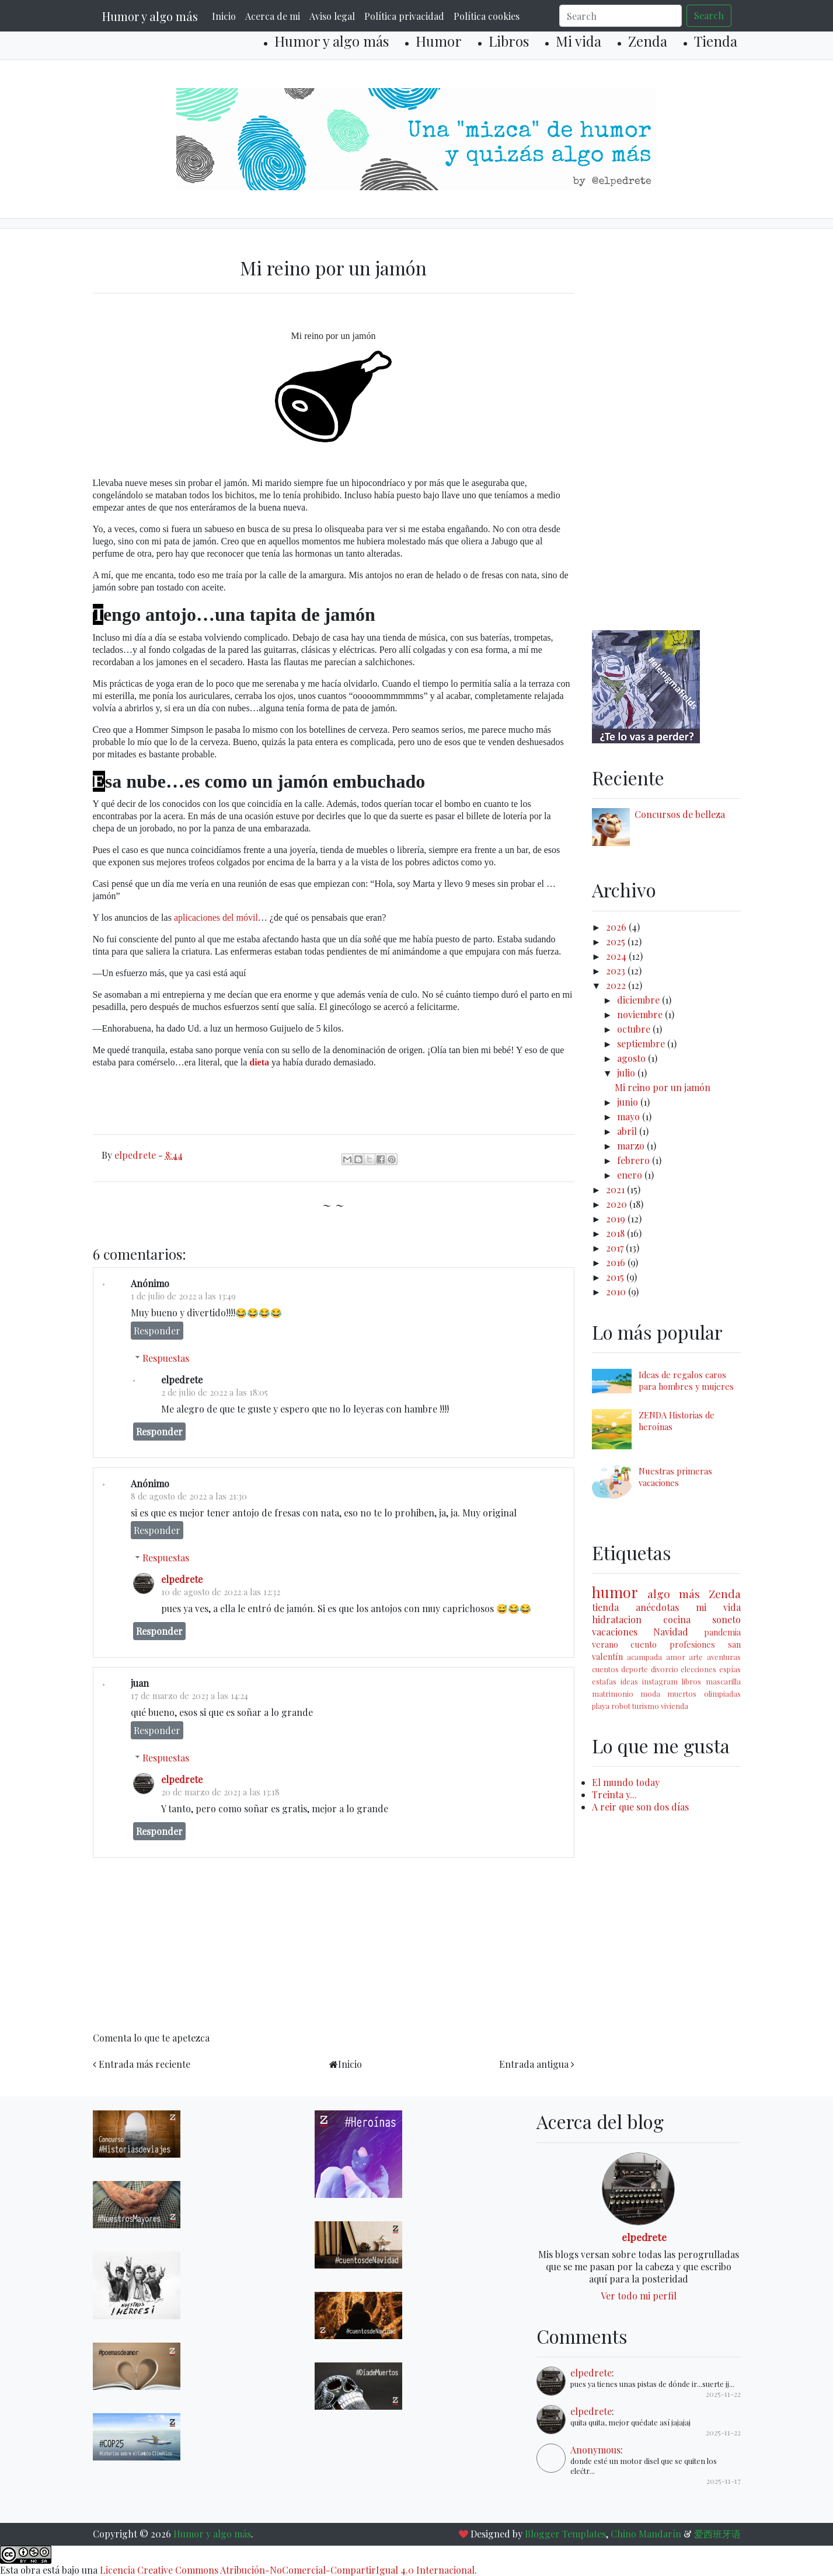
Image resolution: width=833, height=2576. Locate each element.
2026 (617, 927)
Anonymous (595, 2450)
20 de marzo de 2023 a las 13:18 (220, 1792)
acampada (644, 1657)
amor (675, 1657)
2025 (617, 941)
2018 (616, 1233)
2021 (616, 1189)
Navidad (670, 1632)
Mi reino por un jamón (662, 1087)
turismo (645, 1706)
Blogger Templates (565, 2534)
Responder (157, 1330)
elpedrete (182, 1579)
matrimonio (612, 1693)
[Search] (620, 16)
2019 (617, 1218)
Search (709, 15)
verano (605, 1644)
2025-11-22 (723, 2394)
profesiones (692, 1644)
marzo (632, 1146)
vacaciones (614, 1632)
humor (615, 1592)
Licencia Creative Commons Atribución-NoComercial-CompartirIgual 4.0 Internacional (287, 2570)
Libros (509, 41)
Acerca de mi (272, 16)
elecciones (698, 1669)
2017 (616, 1248)
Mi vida (578, 41)
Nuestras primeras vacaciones (675, 1476)
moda (650, 1693)
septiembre (642, 1043)
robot (620, 1706)
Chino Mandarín (646, 2534)
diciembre (639, 1000)
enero (630, 1175)
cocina (677, 1619)
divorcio (664, 1669)
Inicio (224, 16)
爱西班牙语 (717, 2534)
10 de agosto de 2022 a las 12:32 (220, 1592)
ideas (629, 1681)
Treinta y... (614, 1794)
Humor (439, 41)
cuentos (605, 1669)
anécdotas (657, 1607)
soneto (726, 1619)
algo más (673, 1593)
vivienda (674, 1706)
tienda (605, 1607)
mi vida (718, 1607)
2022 (617, 985)
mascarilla (723, 1681)
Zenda (647, 41)
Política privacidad (404, 16)
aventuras (724, 1657)
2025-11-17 (723, 2481)
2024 (617, 956)
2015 (616, 1277)
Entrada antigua (534, 2064)
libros (691, 1681)
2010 (617, 1291)
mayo (629, 1116)
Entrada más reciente (144, 2064)
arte (696, 1657)
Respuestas (165, 1358)
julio (627, 1073)
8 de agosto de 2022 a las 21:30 (189, 1496)
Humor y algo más (150, 16)
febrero (634, 1160)
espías (730, 1669)
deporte (634, 1669)
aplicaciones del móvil (216, 917)
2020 (617, 1204)
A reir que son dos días (640, 1807)
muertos (681, 1693)
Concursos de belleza (680, 814)
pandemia (722, 1632)
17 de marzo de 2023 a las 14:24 (189, 1695)
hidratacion (617, 1619)
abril (628, 1131)
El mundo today (626, 1782)
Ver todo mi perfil (639, 2296)
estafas (604, 1681)
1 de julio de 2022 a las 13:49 (183, 1296)
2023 (617, 970)
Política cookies (487, 16)
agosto (632, 1058)
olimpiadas (722, 1693)
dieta (259, 1062)
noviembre (641, 1014)
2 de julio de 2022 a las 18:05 (214, 1392)
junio (628, 1102)
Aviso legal (332, 16)
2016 (617, 1262)
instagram (660, 1681)
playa (600, 1706)
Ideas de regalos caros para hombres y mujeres (686, 1380)
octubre (635, 1029)
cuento (643, 1644)
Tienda (715, 41)
